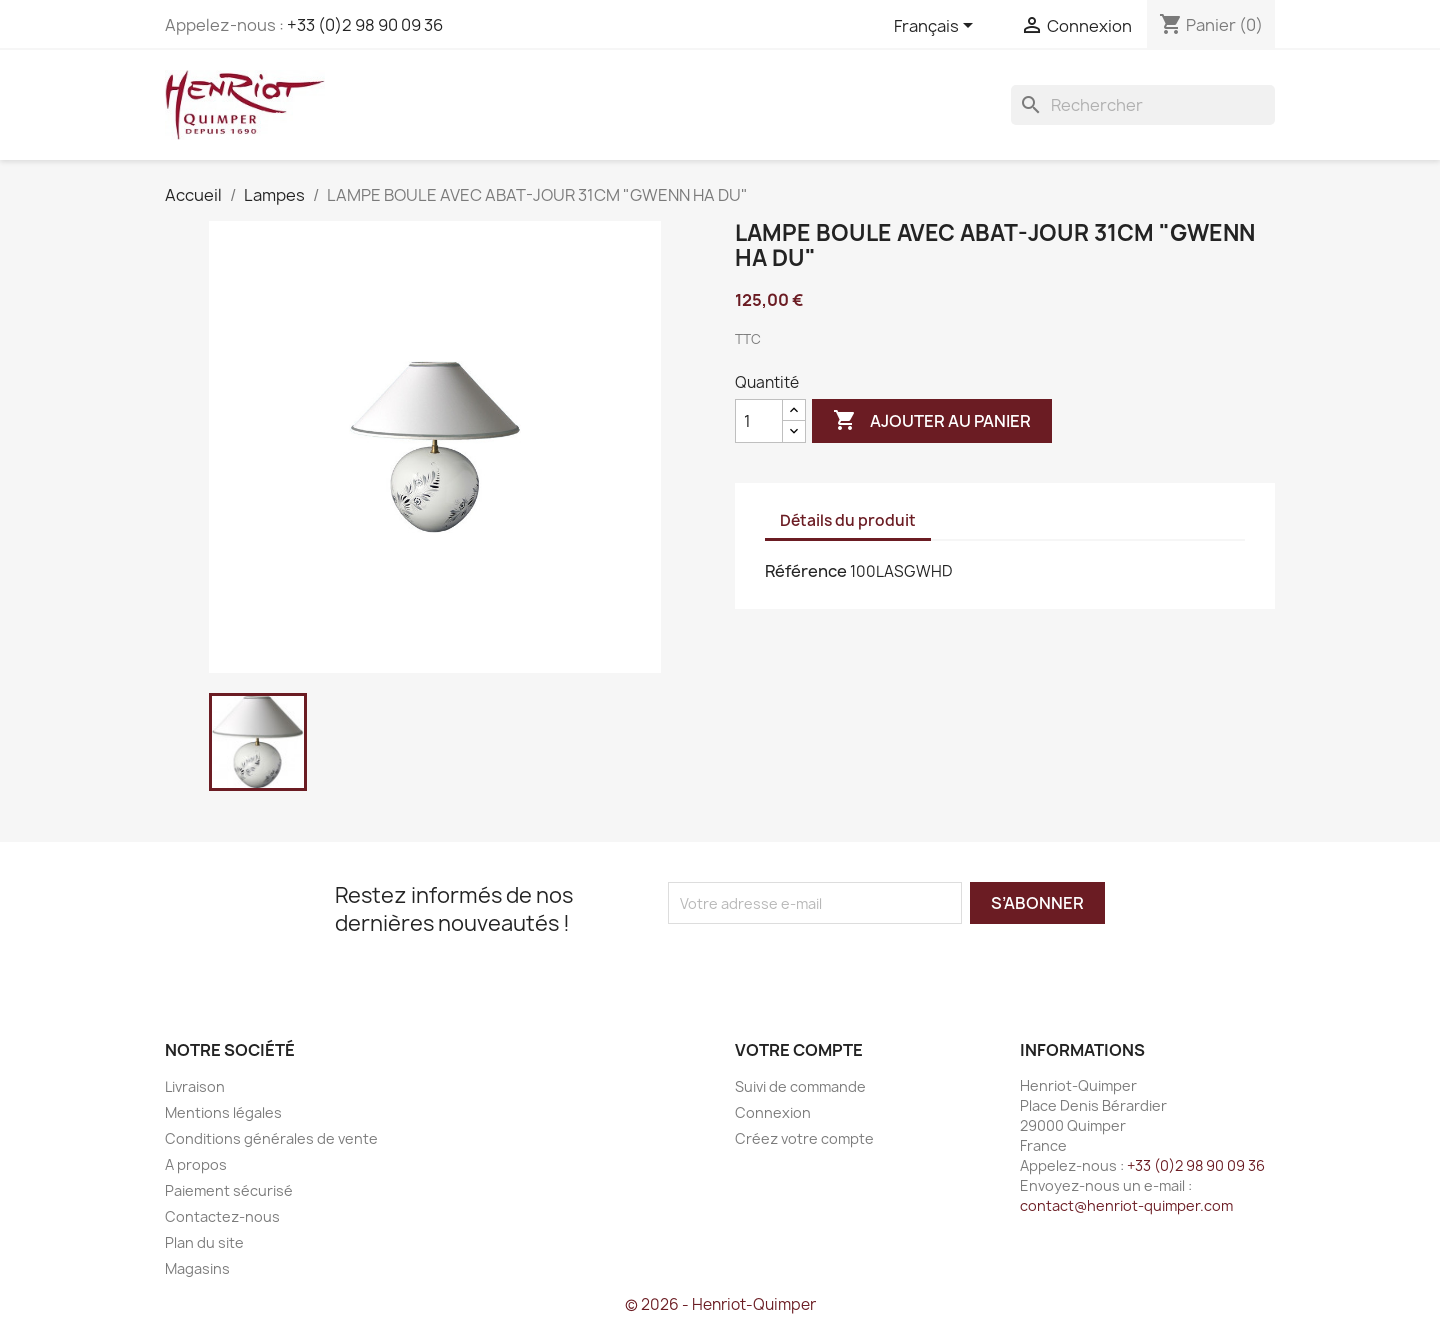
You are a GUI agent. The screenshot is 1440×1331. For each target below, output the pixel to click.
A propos (196, 1164)
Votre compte (799, 1050)
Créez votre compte (804, 1138)
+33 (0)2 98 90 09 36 (365, 25)
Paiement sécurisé (229, 1190)
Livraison (195, 1086)
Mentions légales (223, 1112)
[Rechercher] (1143, 105)
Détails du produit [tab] (848, 520)
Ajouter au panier (932, 421)
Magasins (197, 1268)
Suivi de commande (800, 1086)
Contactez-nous (222, 1216)
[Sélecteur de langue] (937, 27)
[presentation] (835, 963)
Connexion (773, 1112)
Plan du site (204, 1242)
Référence (806, 571)
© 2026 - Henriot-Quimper (720, 1304)
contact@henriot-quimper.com (1126, 1205)
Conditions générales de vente (271, 1138)
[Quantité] (759, 421)
